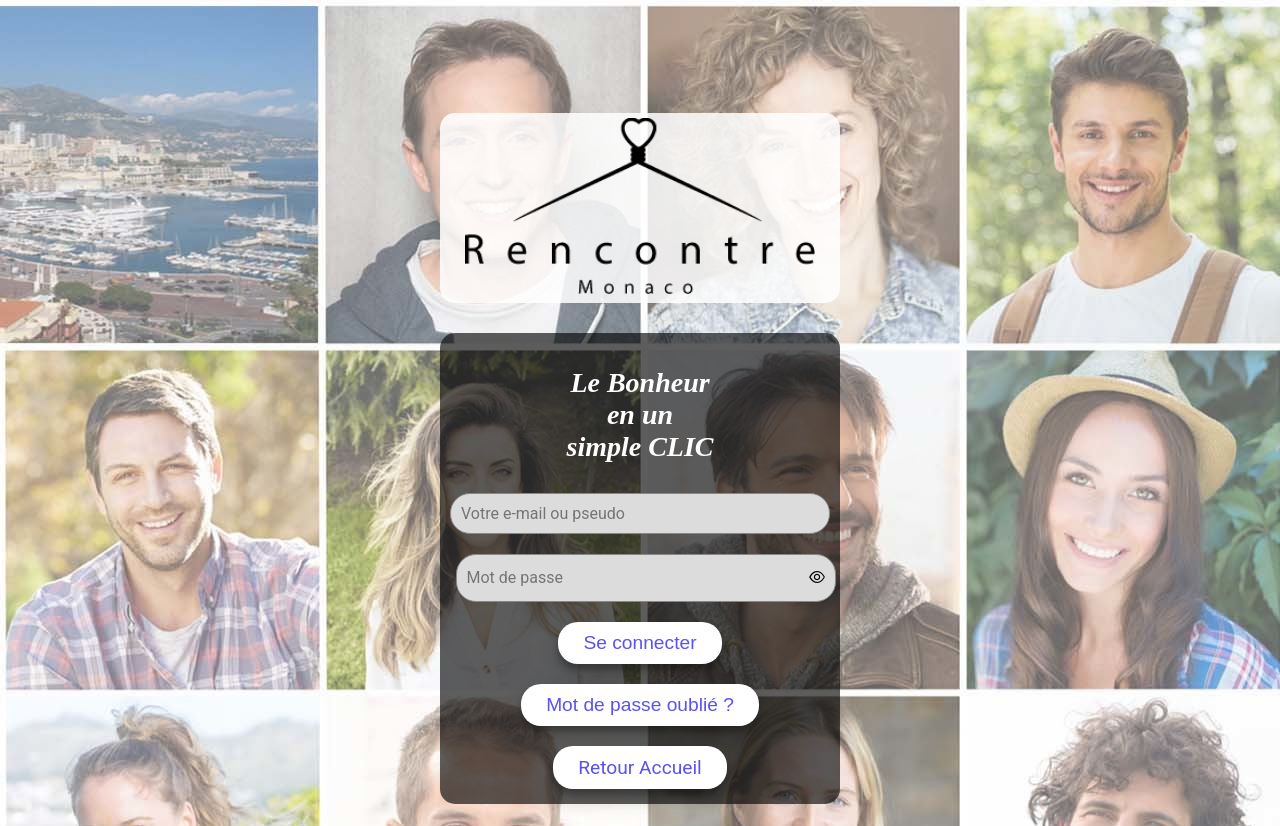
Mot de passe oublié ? (640, 704)
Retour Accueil (640, 767)
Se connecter (639, 642)
